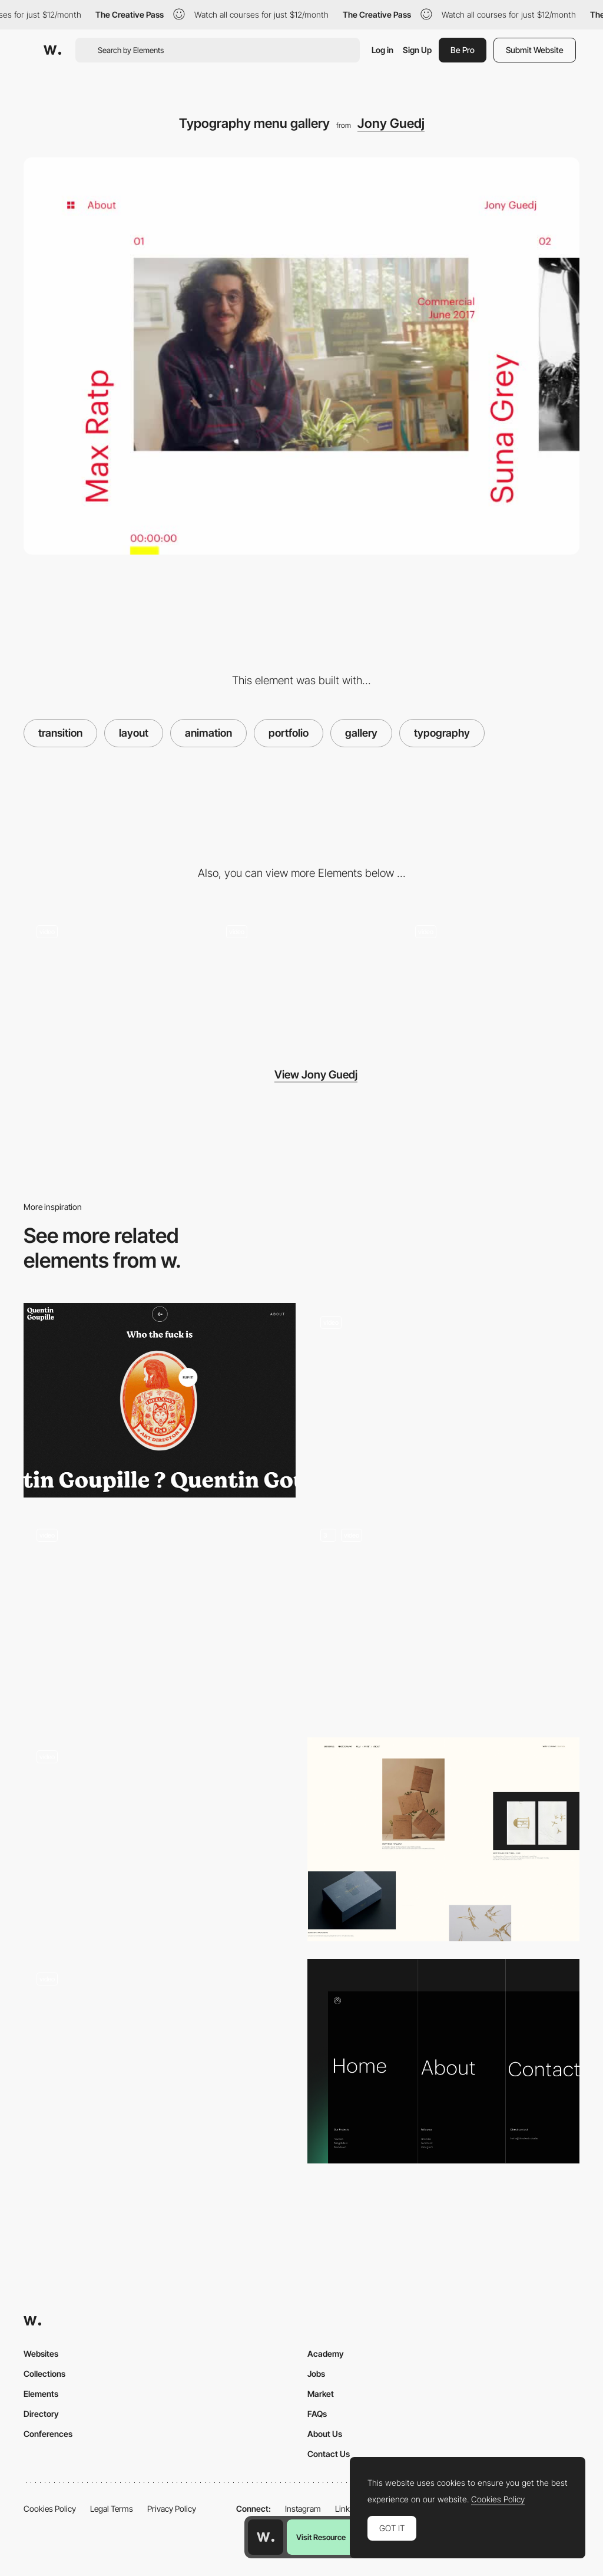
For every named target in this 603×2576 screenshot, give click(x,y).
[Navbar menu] (443, 2061)
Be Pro (462, 50)
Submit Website (535, 50)
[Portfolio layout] (443, 1400)
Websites (41, 2354)
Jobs (316, 2374)
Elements (41, 2394)
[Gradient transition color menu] (160, 2056)
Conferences (48, 2434)
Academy (325, 2354)
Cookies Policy (50, 2509)
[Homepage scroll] (160, 1839)
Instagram (303, 2509)
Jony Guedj (391, 123)
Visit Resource (321, 2537)
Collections (44, 2374)
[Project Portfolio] (443, 1839)
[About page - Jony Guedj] (301, 975)
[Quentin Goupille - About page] (160, 1400)
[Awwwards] (52, 50)
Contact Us (328, 2454)
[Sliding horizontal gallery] (112, 975)
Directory (41, 2414)
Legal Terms (111, 2509)
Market (320, 2394)
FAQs (317, 2414)
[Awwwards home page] (265, 2537)
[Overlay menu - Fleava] (160, 1612)
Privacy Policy (171, 2509)
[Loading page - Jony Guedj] (490, 975)
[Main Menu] (443, 1617)
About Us (324, 2434)
